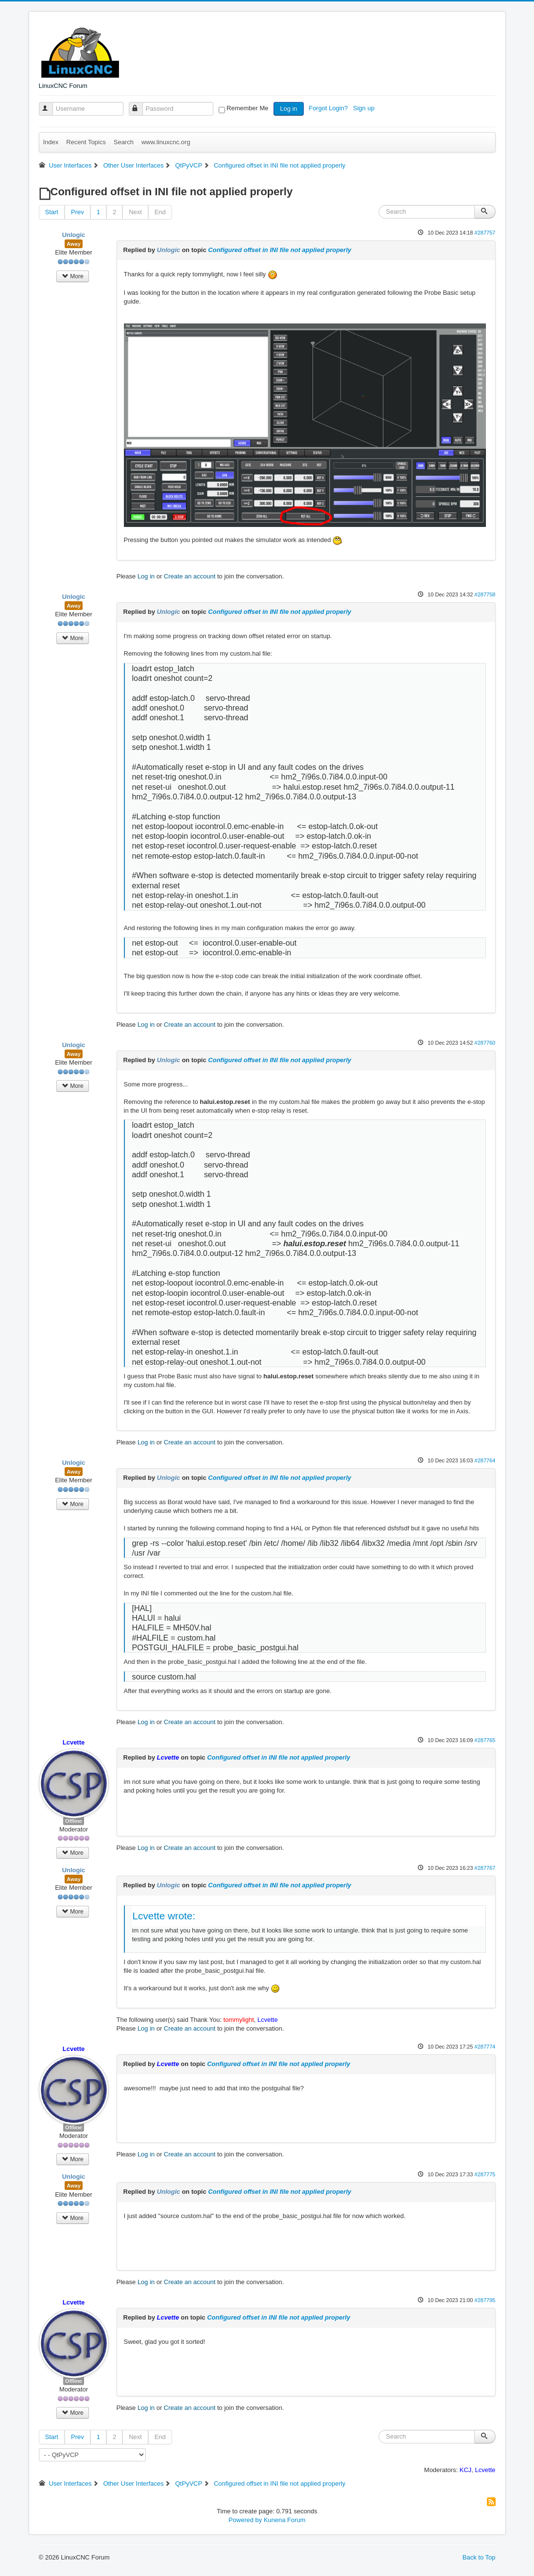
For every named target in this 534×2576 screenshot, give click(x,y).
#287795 (484, 2300)
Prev (77, 212)
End (160, 212)
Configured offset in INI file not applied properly (279, 250)
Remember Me (247, 108)
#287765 (484, 1740)
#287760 (484, 1043)
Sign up (365, 108)
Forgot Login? (329, 108)
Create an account (189, 576)
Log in (288, 108)
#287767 (484, 1868)
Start (51, 212)
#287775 (484, 2174)
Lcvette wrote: (164, 1915)
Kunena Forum (285, 2520)
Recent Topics (85, 142)
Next (135, 212)
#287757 (484, 233)
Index (51, 142)
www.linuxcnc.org (165, 142)
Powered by (245, 2520)
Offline (73, 1821)
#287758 (484, 594)
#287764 (484, 1460)
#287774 (484, 2047)
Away (74, 244)
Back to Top (479, 2557)
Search (124, 142)
